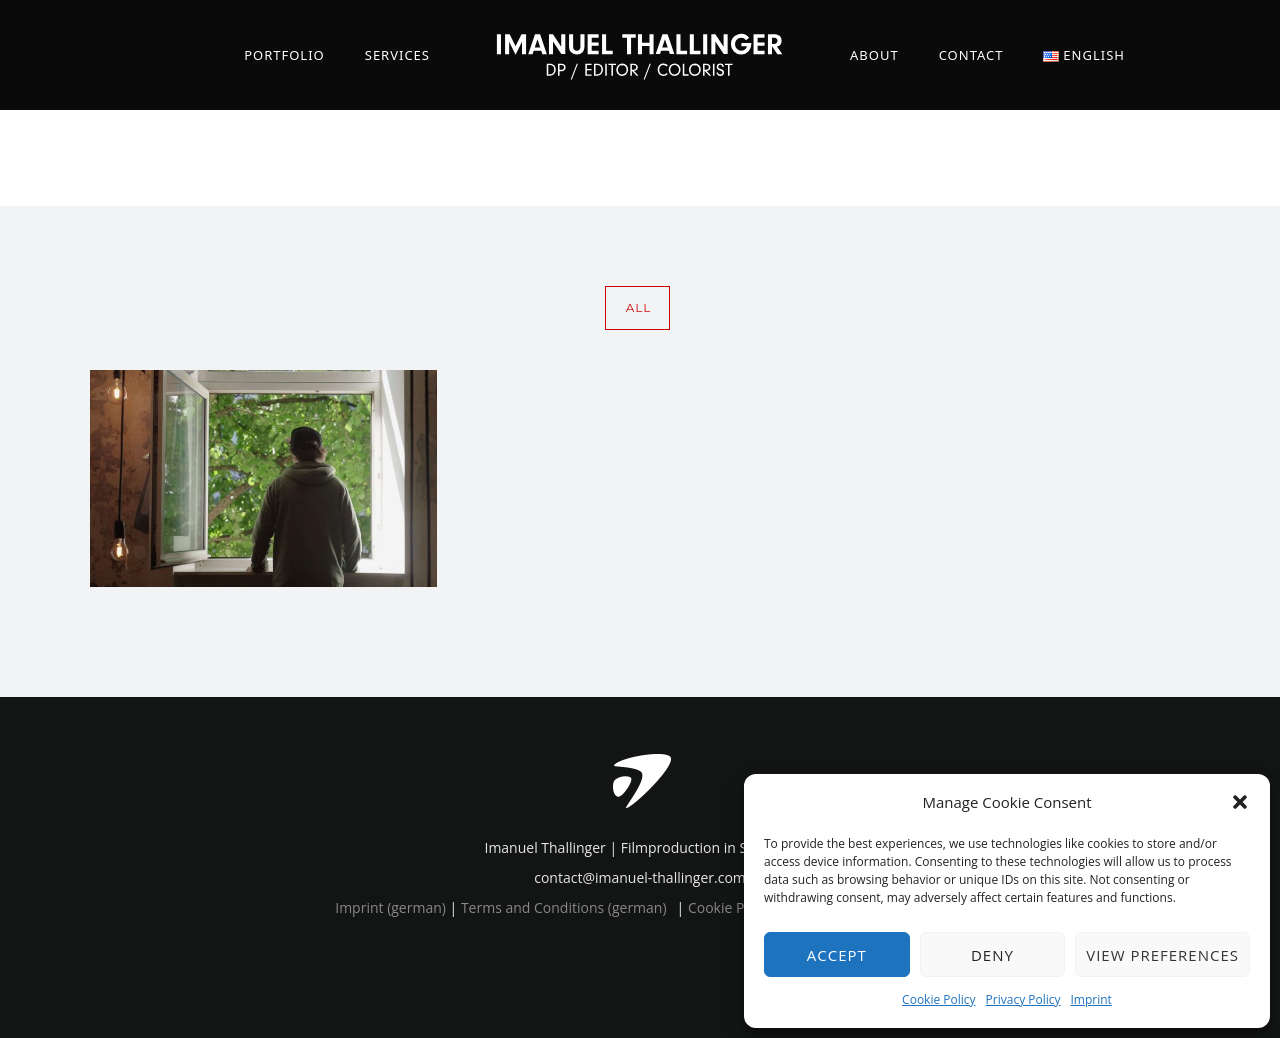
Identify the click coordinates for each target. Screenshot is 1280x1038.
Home (1054, 157)
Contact (971, 55)
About (874, 55)
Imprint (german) (390, 907)
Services (397, 55)
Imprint (1091, 999)
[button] (1240, 802)
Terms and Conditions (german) (564, 907)
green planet (1187, 157)
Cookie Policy (938, 999)
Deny (992, 955)
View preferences (1162, 955)
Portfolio (284, 55)
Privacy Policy (1023, 999)
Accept (837, 955)
